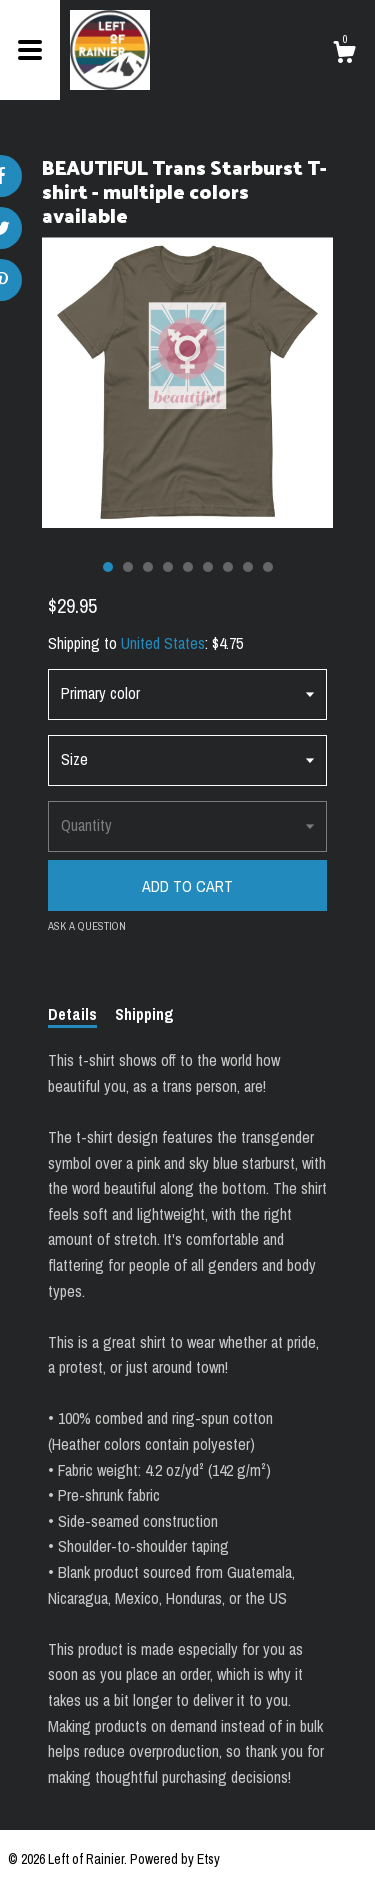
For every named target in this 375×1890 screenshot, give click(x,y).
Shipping (144, 1014)
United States (163, 643)
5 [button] (188, 567)
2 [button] (128, 567)
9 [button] (268, 567)
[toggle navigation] (30, 50)
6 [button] (208, 567)
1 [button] (108, 567)
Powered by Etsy (175, 1859)
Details (72, 1014)
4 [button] (168, 567)
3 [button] (148, 567)
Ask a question (87, 926)
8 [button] (248, 567)
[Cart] (344, 55)
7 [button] (228, 567)
